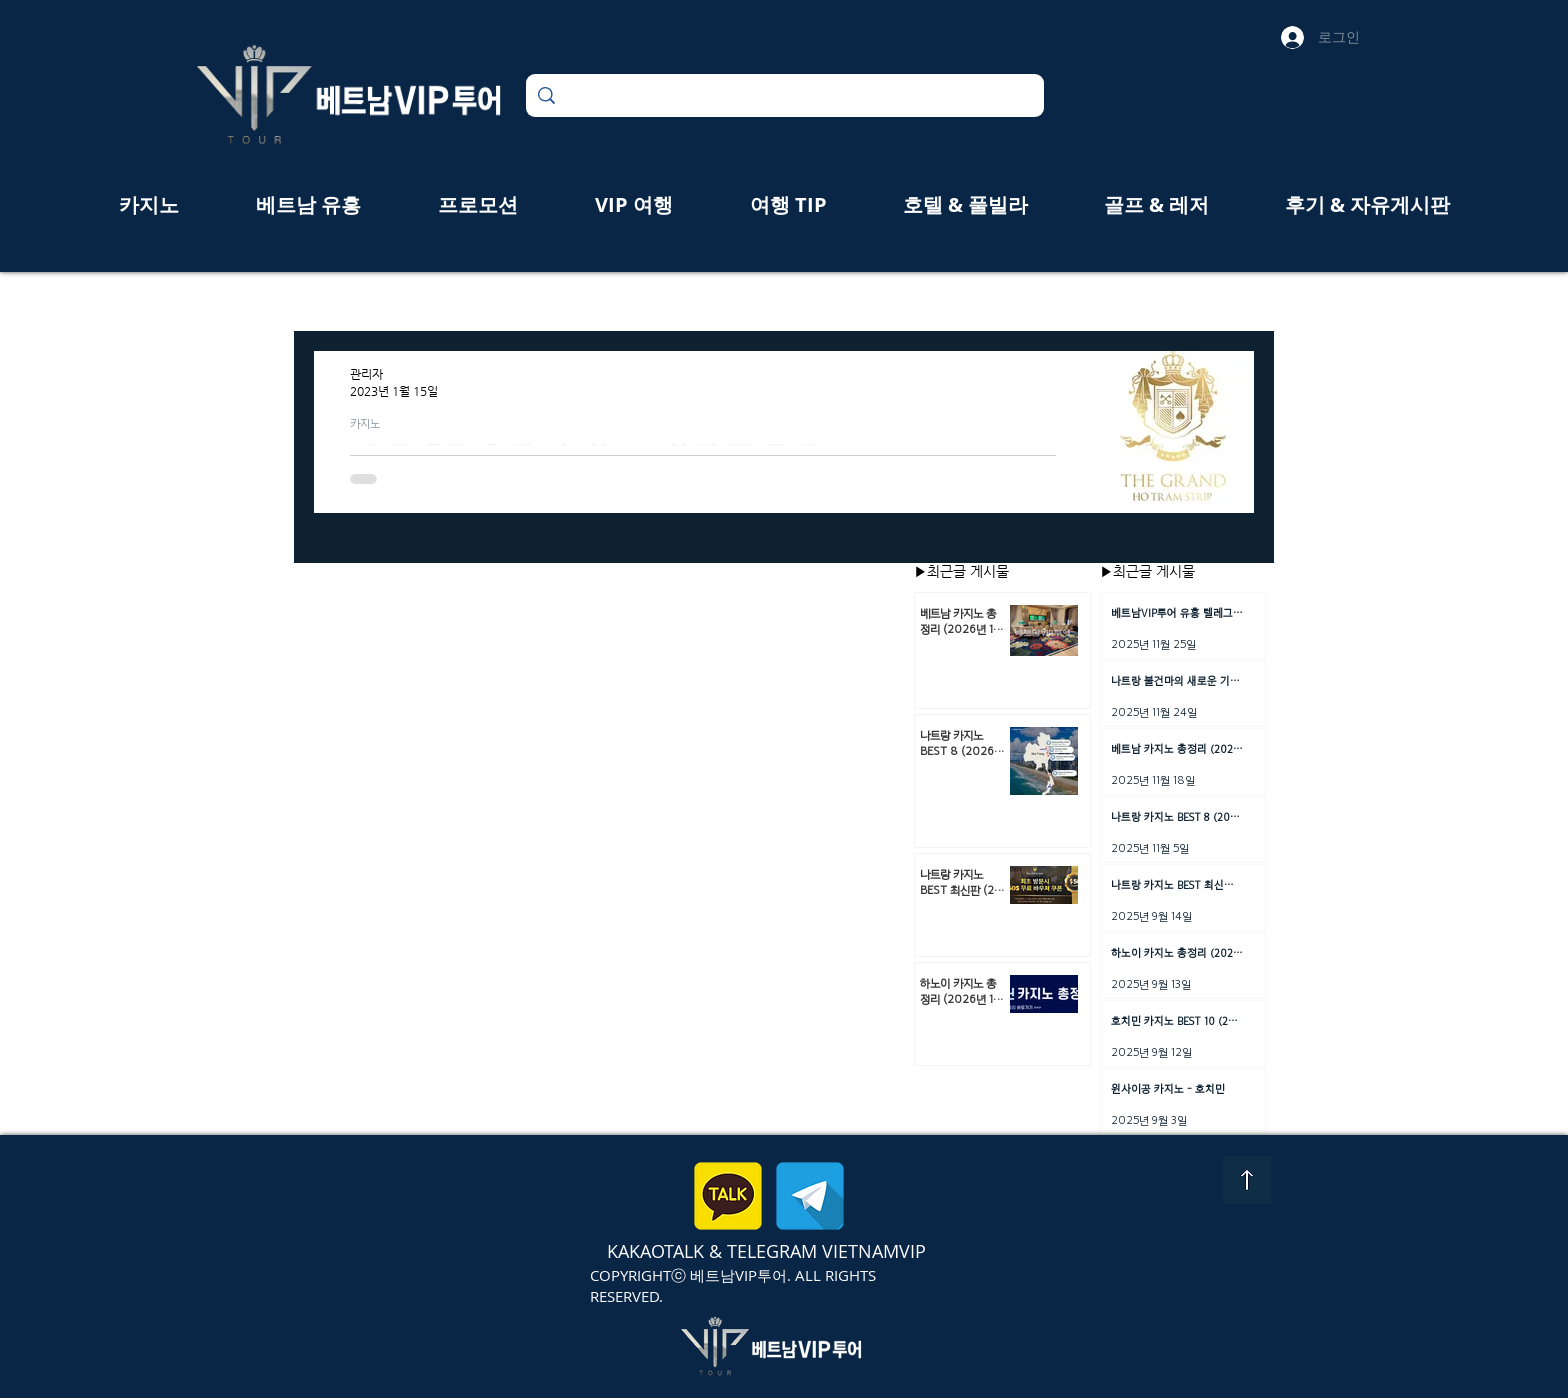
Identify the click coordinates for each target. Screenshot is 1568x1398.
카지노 (365, 423)
